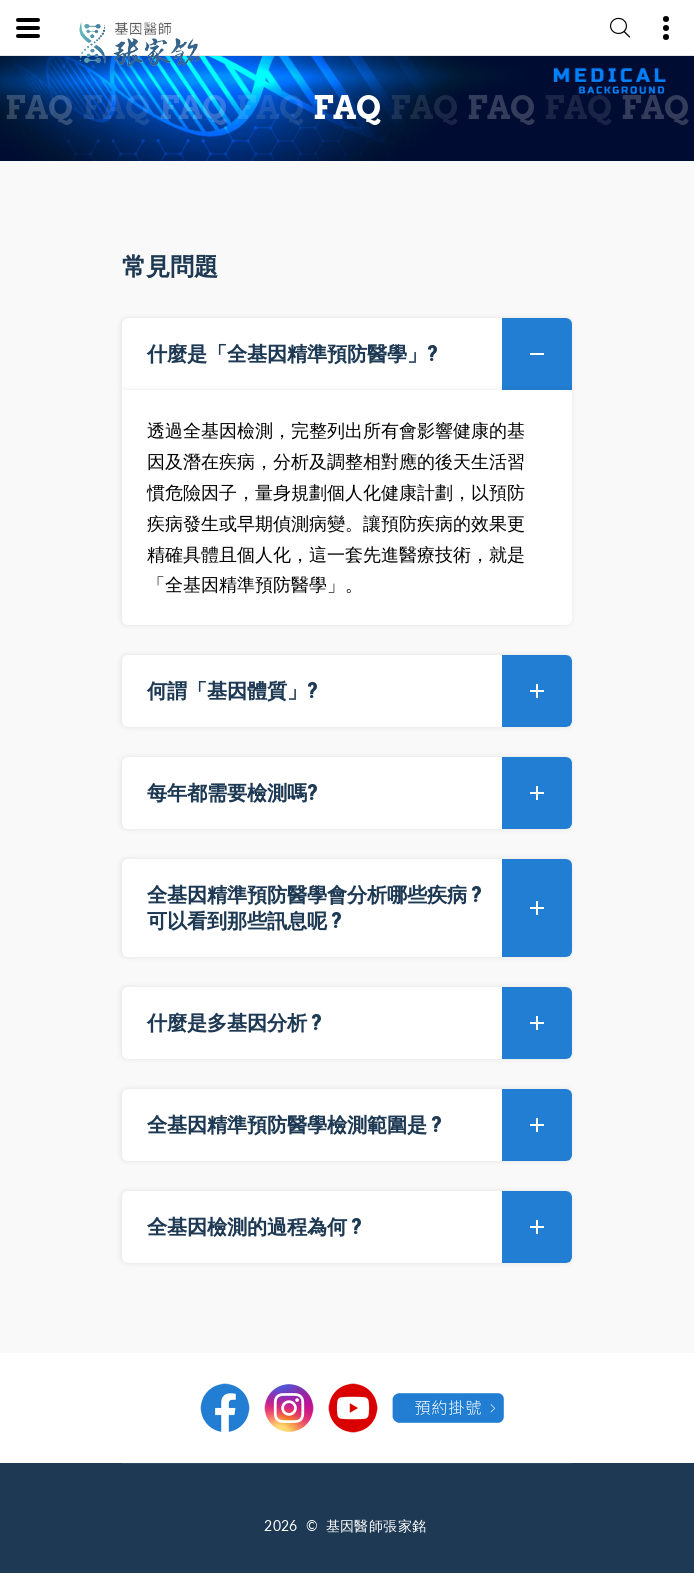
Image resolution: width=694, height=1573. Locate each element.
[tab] (347, 354)
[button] (347, 354)
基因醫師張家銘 (376, 1525)
